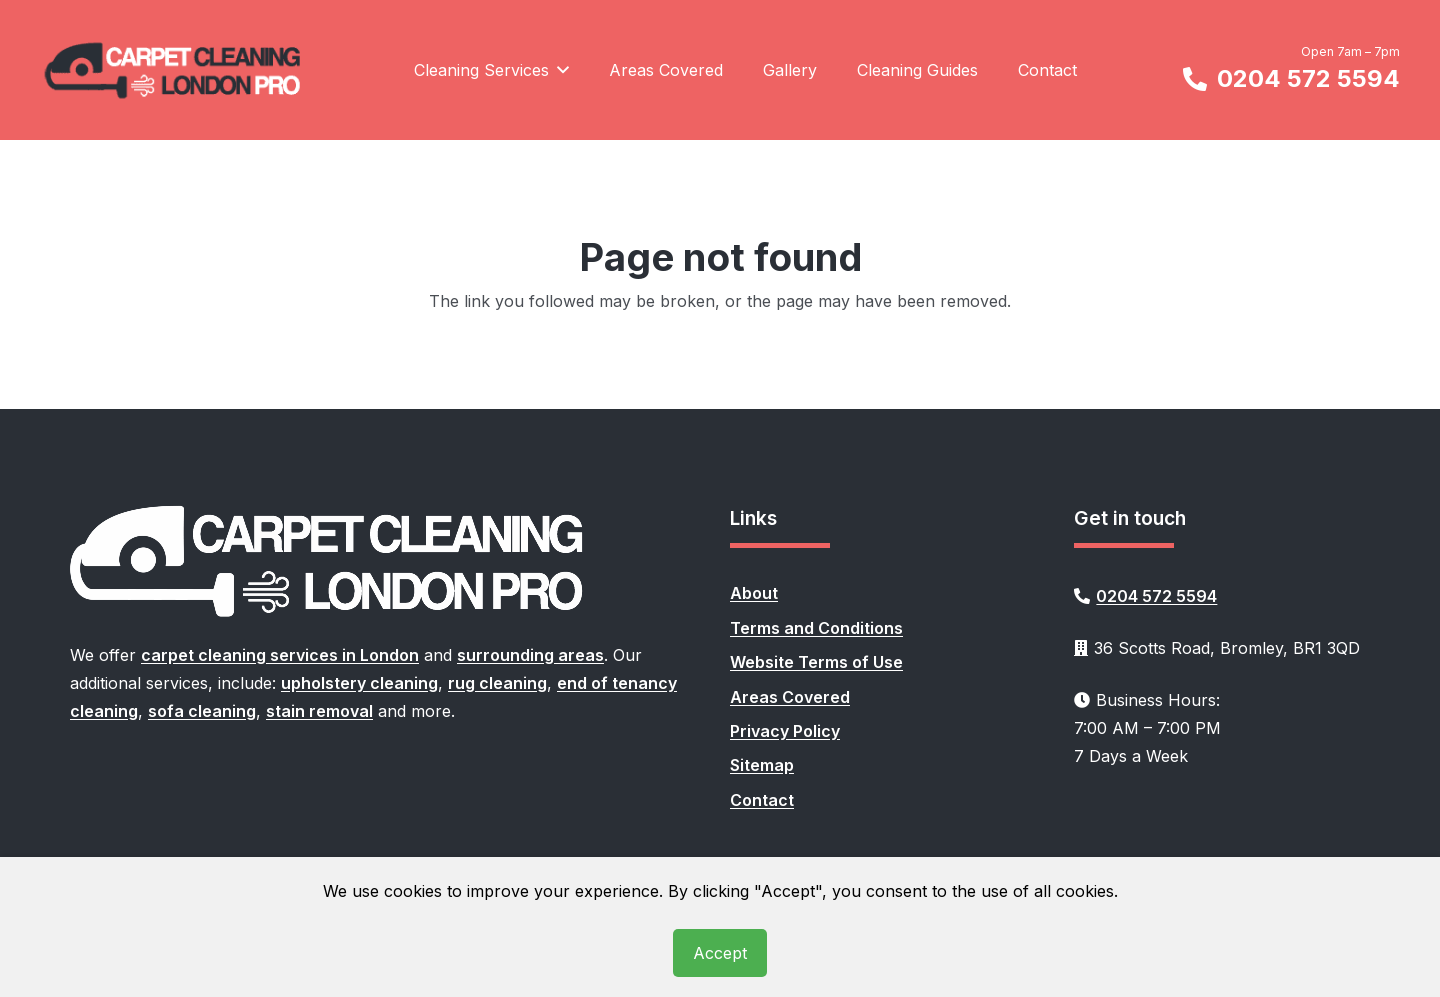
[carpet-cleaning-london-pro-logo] (173, 70)
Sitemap (762, 765)
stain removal (319, 711)
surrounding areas (530, 655)
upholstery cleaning (359, 683)
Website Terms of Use (816, 662)
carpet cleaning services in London (280, 655)
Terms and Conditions (816, 628)
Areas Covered (790, 697)
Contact (762, 800)
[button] (559, 70)
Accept (720, 953)
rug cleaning (497, 683)
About (754, 593)
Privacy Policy (785, 731)
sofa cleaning (202, 711)
